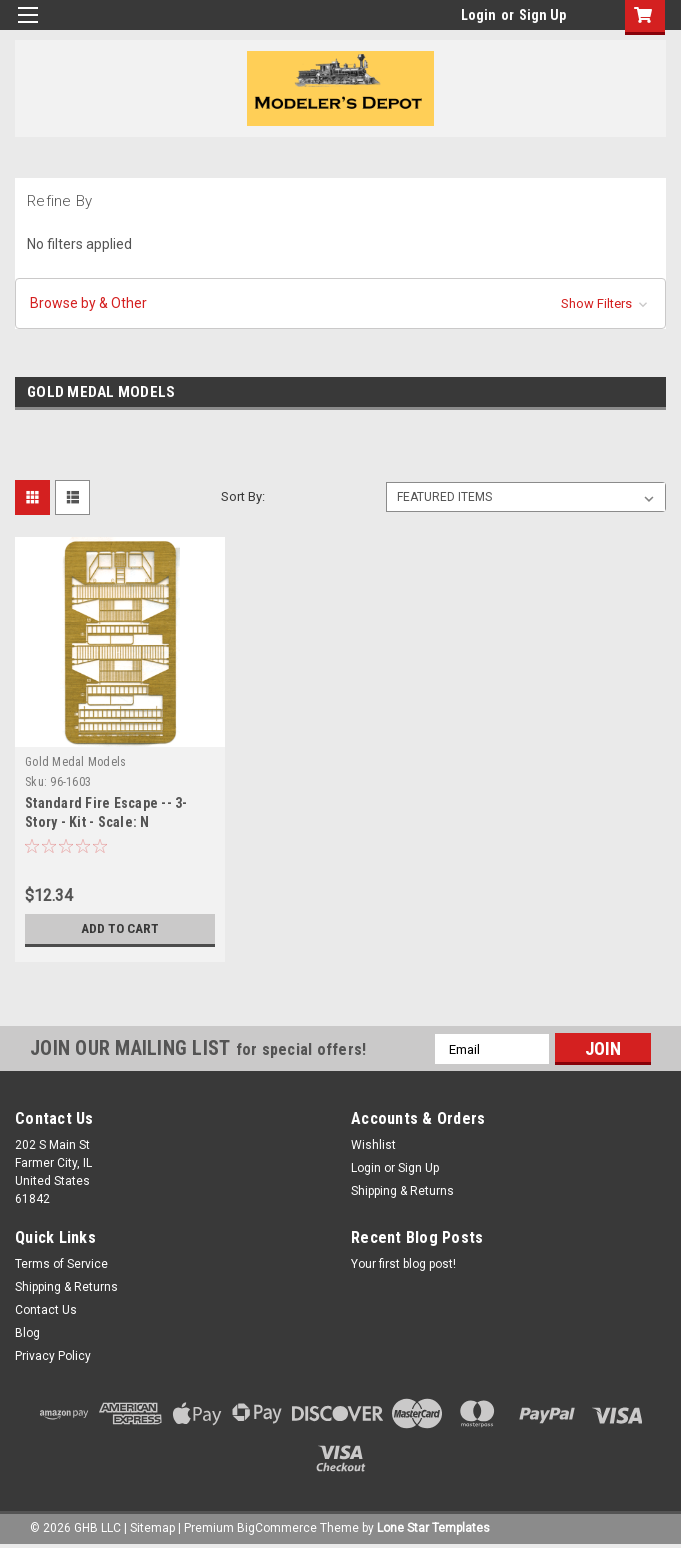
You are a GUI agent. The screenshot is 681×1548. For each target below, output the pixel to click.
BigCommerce (277, 1528)
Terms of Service (61, 1264)
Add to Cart (120, 929)
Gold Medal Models (75, 762)
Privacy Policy (53, 1356)
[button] (340, 303)
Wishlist (373, 1145)
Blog (27, 1333)
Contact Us (46, 1310)
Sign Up (542, 15)
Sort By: (243, 496)
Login (478, 15)
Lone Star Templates (433, 1528)
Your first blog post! (403, 1264)
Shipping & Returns (402, 1191)
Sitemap (152, 1528)
